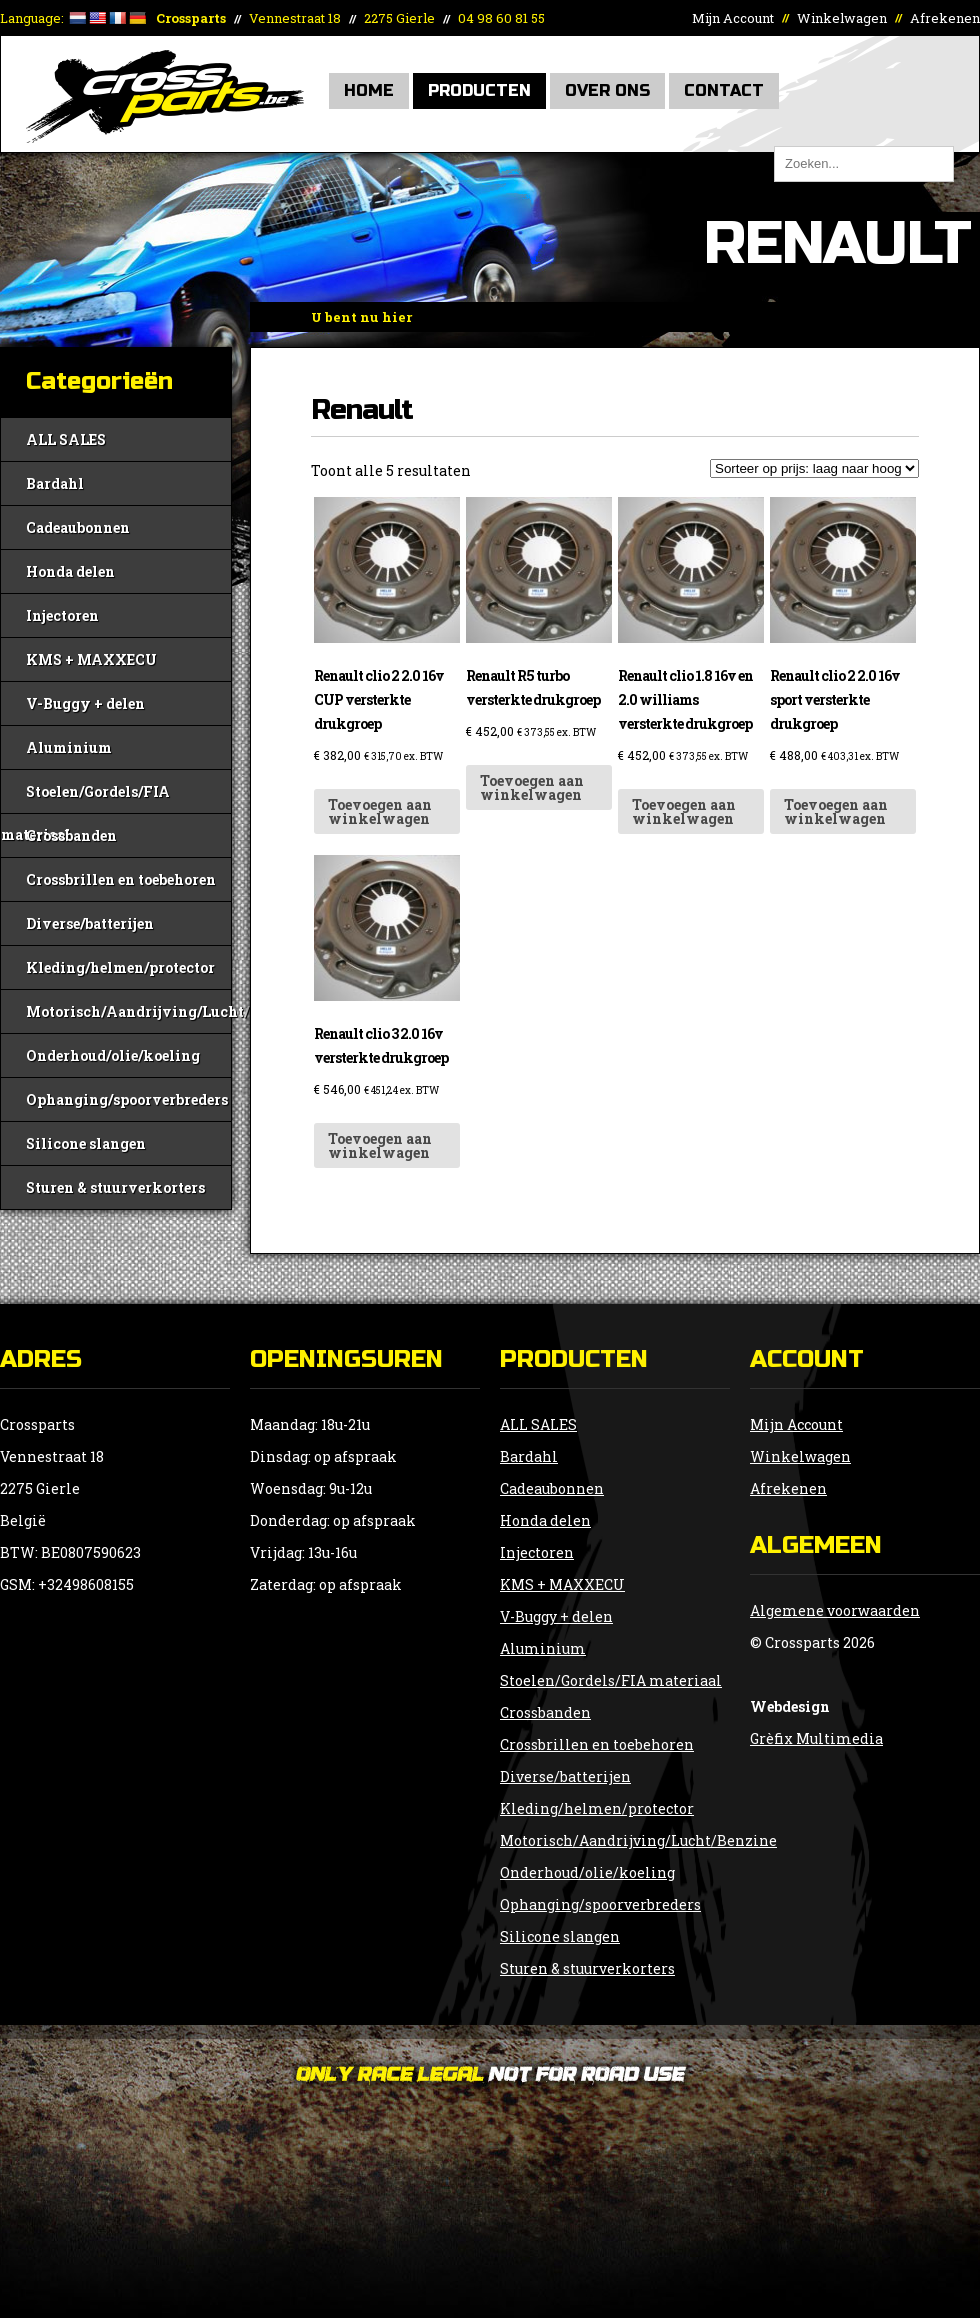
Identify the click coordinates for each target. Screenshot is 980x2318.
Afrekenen (945, 18)
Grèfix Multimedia (816, 1738)
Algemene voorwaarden (835, 1610)
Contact (724, 90)
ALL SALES (66, 439)
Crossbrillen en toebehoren (121, 879)
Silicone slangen (86, 1143)
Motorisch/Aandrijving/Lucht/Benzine (128, 1011)
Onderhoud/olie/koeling (113, 1055)
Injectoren (62, 615)
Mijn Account (733, 18)
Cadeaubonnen (78, 527)
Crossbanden (71, 835)
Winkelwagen (842, 18)
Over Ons (607, 90)
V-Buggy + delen (85, 703)
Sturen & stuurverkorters (115, 1187)
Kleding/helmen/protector (120, 967)
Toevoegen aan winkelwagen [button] (380, 811)
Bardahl (55, 483)
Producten (479, 90)
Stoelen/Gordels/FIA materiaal (85, 797)
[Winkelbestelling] (814, 468)
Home (369, 90)
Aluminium (69, 747)
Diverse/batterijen (90, 923)
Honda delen (70, 571)
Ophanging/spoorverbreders (127, 1099)
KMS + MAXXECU (91, 659)
